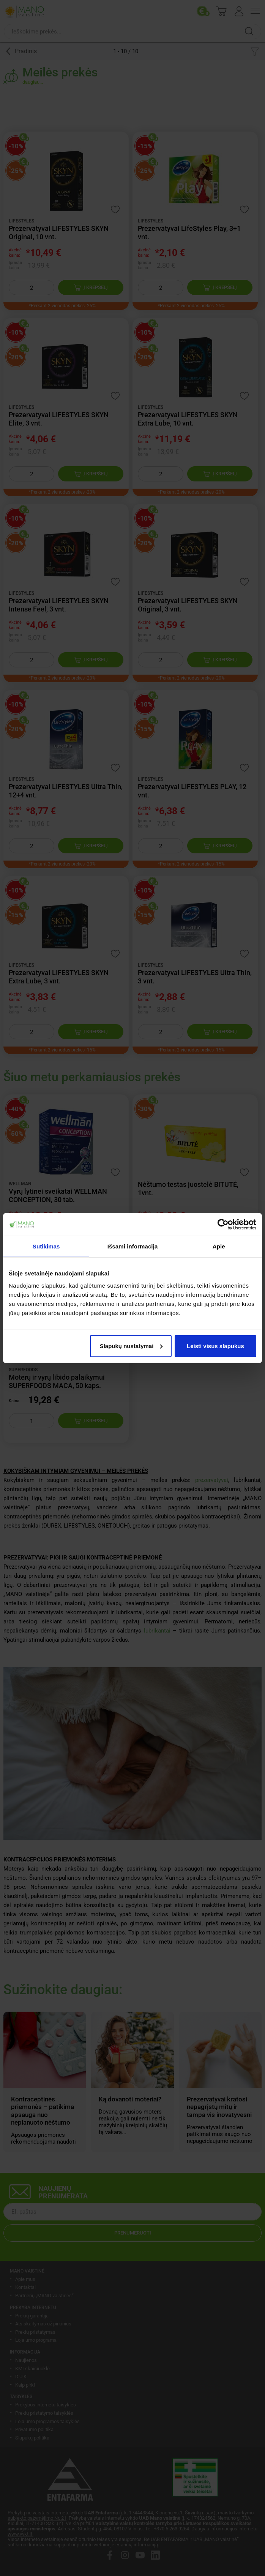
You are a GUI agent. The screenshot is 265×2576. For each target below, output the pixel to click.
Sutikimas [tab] (46, 1246)
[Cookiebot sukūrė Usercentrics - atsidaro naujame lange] (223, 1224)
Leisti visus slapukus (215, 1345)
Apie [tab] (219, 1246)
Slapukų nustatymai (131, 1345)
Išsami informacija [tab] (132, 1246)
